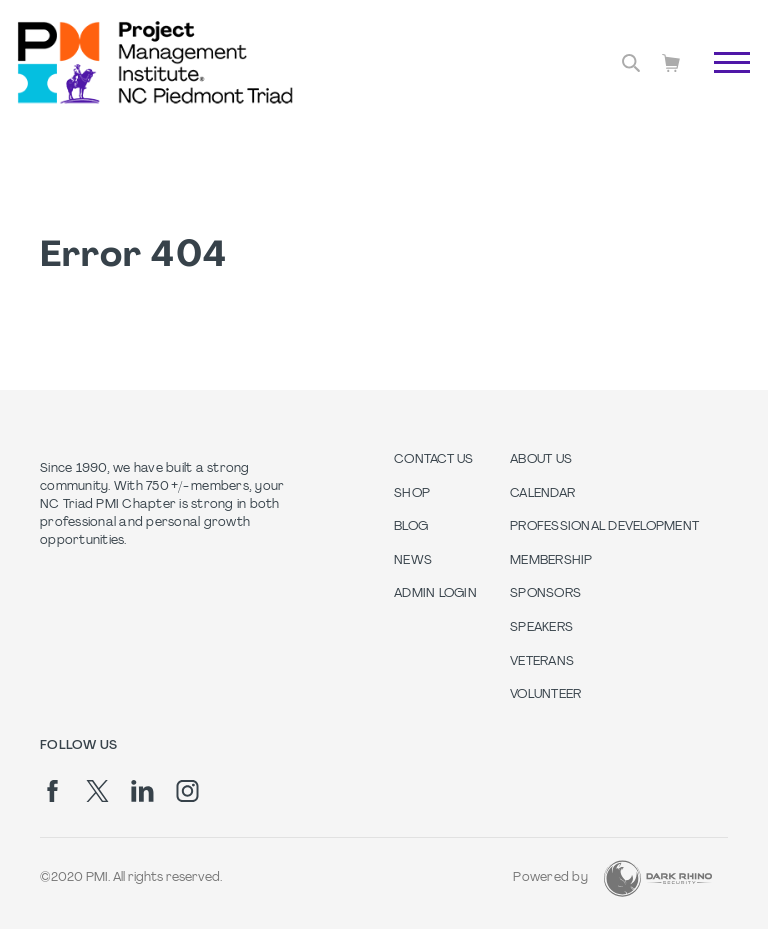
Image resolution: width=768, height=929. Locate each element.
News (413, 561)
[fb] (52, 791)
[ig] (187, 791)
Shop (412, 494)
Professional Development (604, 527)
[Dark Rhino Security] (658, 878)
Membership (551, 561)
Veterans (542, 662)
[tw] (97, 791)
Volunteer (545, 695)
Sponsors (545, 594)
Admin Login (435, 594)
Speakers (541, 628)
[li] (142, 791)
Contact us (434, 460)
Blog (411, 527)
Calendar (542, 494)
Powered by (550, 878)
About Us (541, 460)
